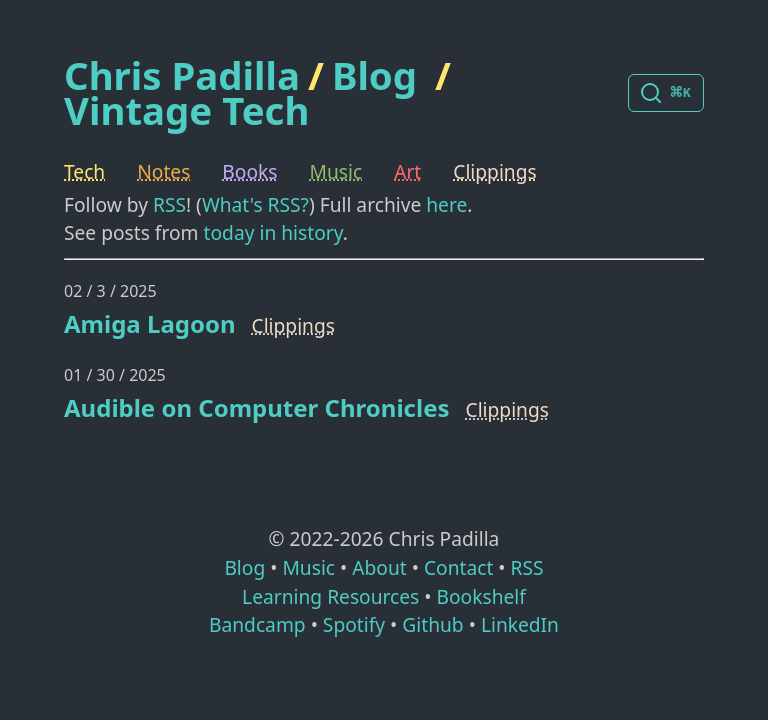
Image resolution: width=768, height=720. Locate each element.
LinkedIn (520, 624)
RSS (169, 204)
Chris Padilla (182, 75)
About (379, 567)
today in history (273, 232)
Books (249, 171)
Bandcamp (257, 624)
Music (336, 171)
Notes (163, 171)
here (446, 204)
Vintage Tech (186, 110)
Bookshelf (481, 596)
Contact (458, 567)
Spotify (354, 624)
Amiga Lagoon (150, 323)
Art (407, 171)
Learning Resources (330, 596)
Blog (374, 75)
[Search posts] (666, 93)
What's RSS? (255, 204)
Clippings (494, 171)
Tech (84, 171)
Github (432, 624)
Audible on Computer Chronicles (257, 407)
